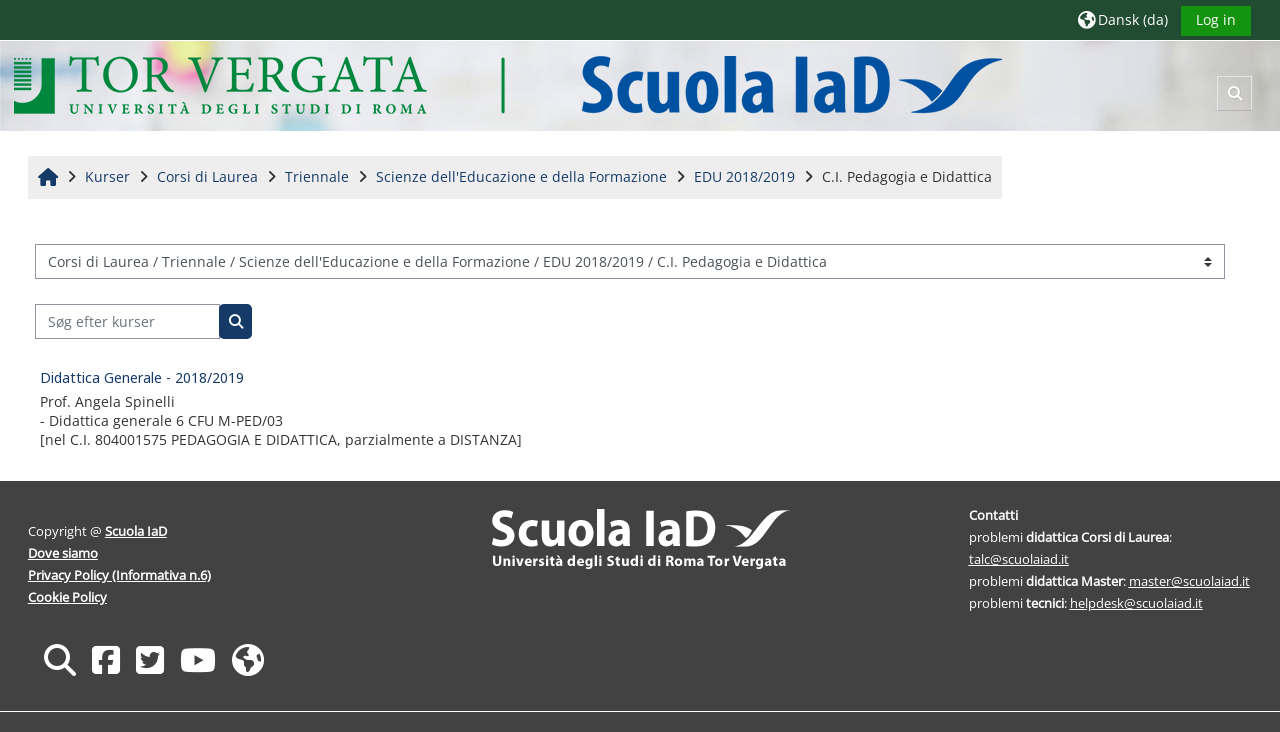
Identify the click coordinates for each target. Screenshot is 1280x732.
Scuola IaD (136, 531)
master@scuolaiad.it (1189, 581)
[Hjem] (507, 84)
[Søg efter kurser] (127, 321)
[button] (1123, 19)
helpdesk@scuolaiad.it (1136, 603)
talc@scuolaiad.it (1019, 559)
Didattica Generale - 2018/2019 (142, 377)
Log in (1216, 19)
